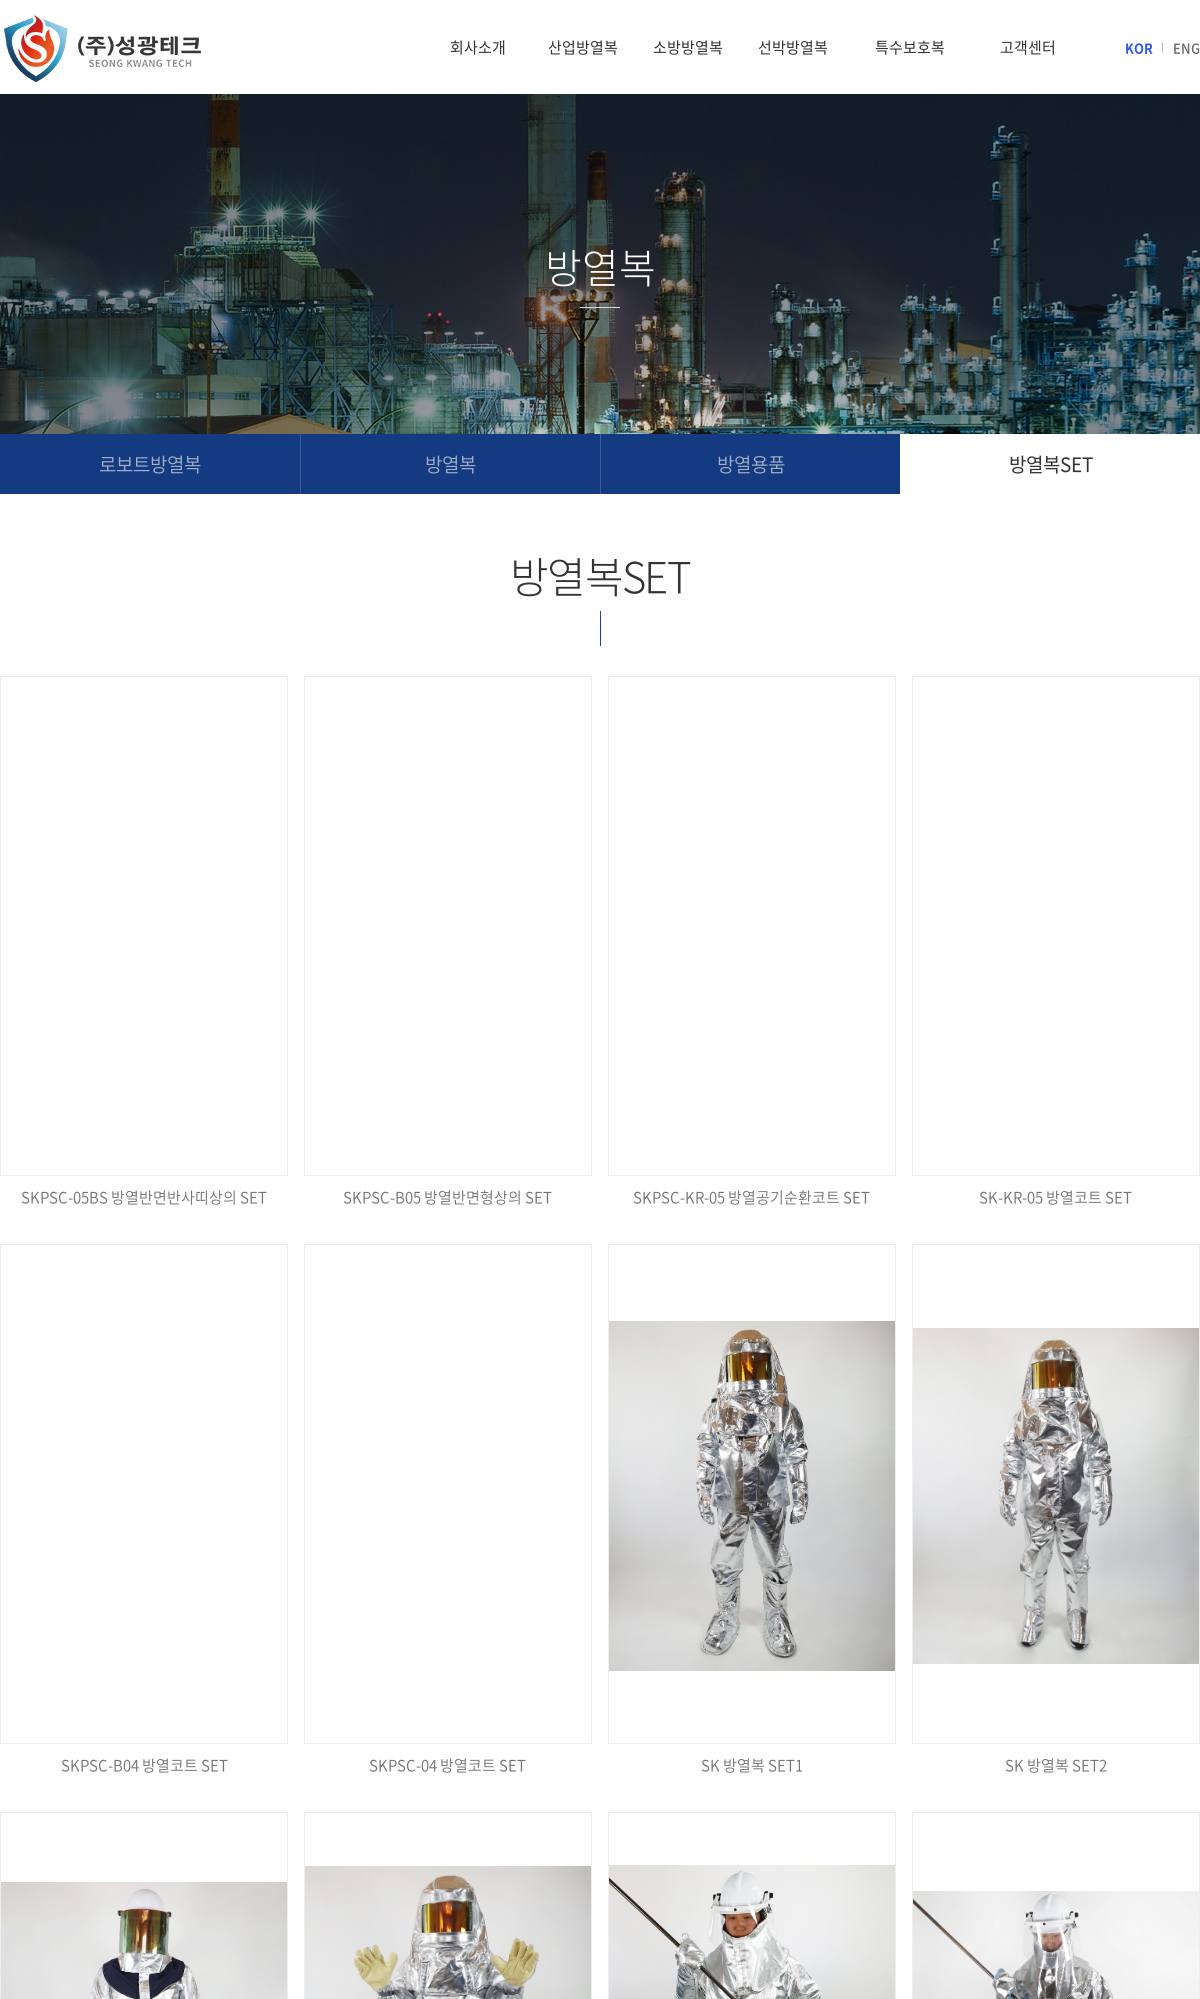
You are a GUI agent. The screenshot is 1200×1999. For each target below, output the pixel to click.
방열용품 (751, 464)
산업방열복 (583, 47)
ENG (1186, 47)
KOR (1139, 47)
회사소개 (478, 47)
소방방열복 (688, 47)
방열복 (450, 464)
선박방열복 (793, 47)
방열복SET (1051, 464)
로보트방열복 (150, 464)
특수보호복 (910, 47)
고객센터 (1028, 47)
